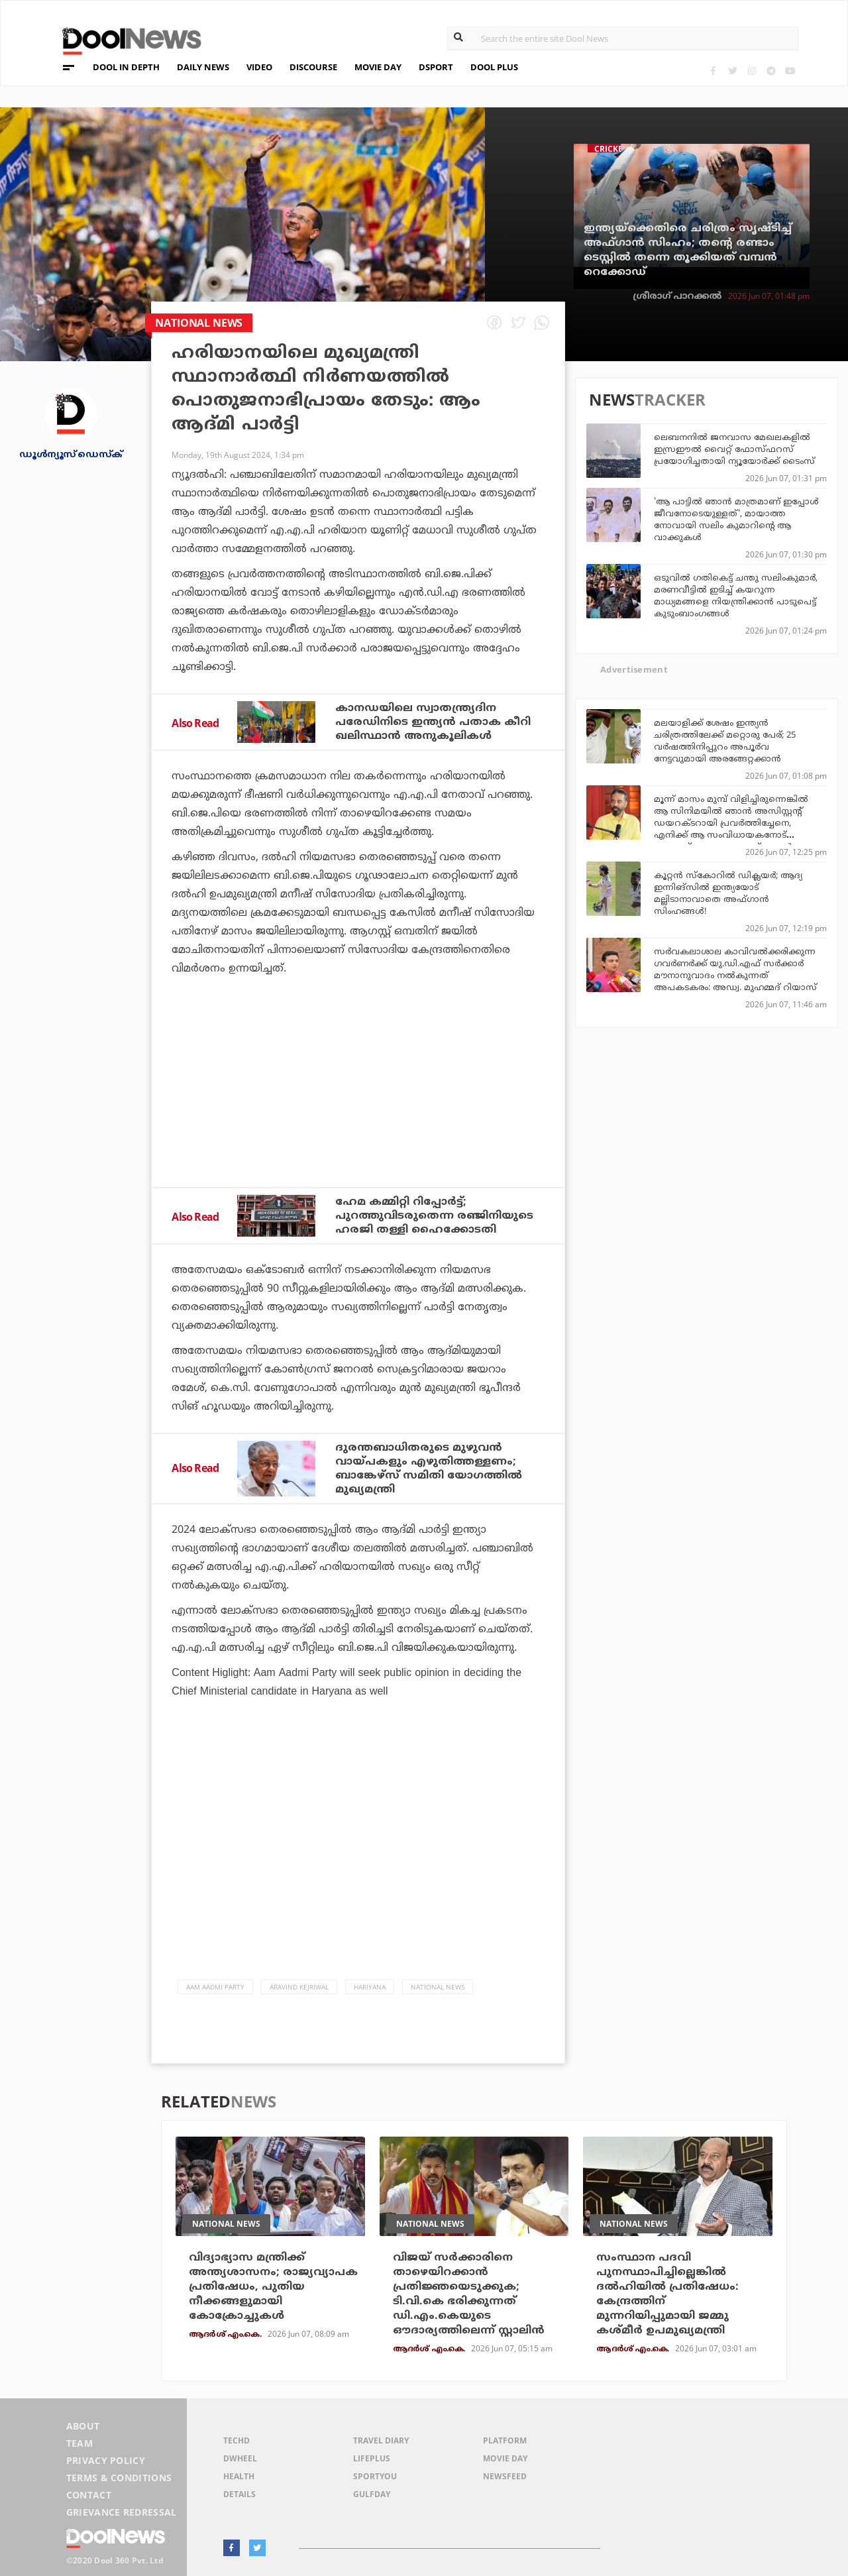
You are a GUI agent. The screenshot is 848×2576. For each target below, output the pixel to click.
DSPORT (436, 67)
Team (79, 2443)
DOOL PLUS (494, 67)
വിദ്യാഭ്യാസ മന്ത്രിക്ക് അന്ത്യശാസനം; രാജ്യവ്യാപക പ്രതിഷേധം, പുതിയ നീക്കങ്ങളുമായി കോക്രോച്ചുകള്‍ (273, 2287)
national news (437, 1986)
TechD (236, 2440)
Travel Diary (381, 2440)
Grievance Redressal (121, 2512)
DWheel (240, 2458)
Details (239, 2494)
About (83, 2426)
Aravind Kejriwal (299, 1986)
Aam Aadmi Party (215, 1986)
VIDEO (259, 67)
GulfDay (371, 2494)
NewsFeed (505, 2476)
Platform (505, 2440)
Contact (88, 2495)
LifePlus (371, 2458)
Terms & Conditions (119, 2477)
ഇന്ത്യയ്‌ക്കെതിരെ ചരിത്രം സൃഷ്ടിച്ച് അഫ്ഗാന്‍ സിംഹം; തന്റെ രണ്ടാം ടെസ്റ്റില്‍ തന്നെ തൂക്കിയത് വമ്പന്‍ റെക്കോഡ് (688, 250)
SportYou (375, 2476)
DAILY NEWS (203, 67)
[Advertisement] (358, 1117)
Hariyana (370, 1986)
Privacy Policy (105, 2460)
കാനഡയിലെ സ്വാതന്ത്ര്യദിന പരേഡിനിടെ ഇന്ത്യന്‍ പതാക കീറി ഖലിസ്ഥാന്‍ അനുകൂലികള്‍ (433, 722)
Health (238, 2476)
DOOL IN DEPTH (126, 67)
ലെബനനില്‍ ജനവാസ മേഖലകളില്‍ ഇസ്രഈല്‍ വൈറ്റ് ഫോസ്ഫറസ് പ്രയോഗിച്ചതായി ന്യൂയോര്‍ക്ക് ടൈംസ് (734, 450)
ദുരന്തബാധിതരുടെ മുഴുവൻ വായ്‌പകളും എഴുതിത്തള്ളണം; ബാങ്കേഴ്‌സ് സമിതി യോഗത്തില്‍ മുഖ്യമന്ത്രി (428, 1468)
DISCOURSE (313, 67)
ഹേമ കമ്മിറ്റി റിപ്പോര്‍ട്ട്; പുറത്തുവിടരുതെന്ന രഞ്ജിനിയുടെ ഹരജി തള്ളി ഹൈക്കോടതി (434, 1216)
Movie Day (505, 2458)
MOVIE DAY (377, 67)
